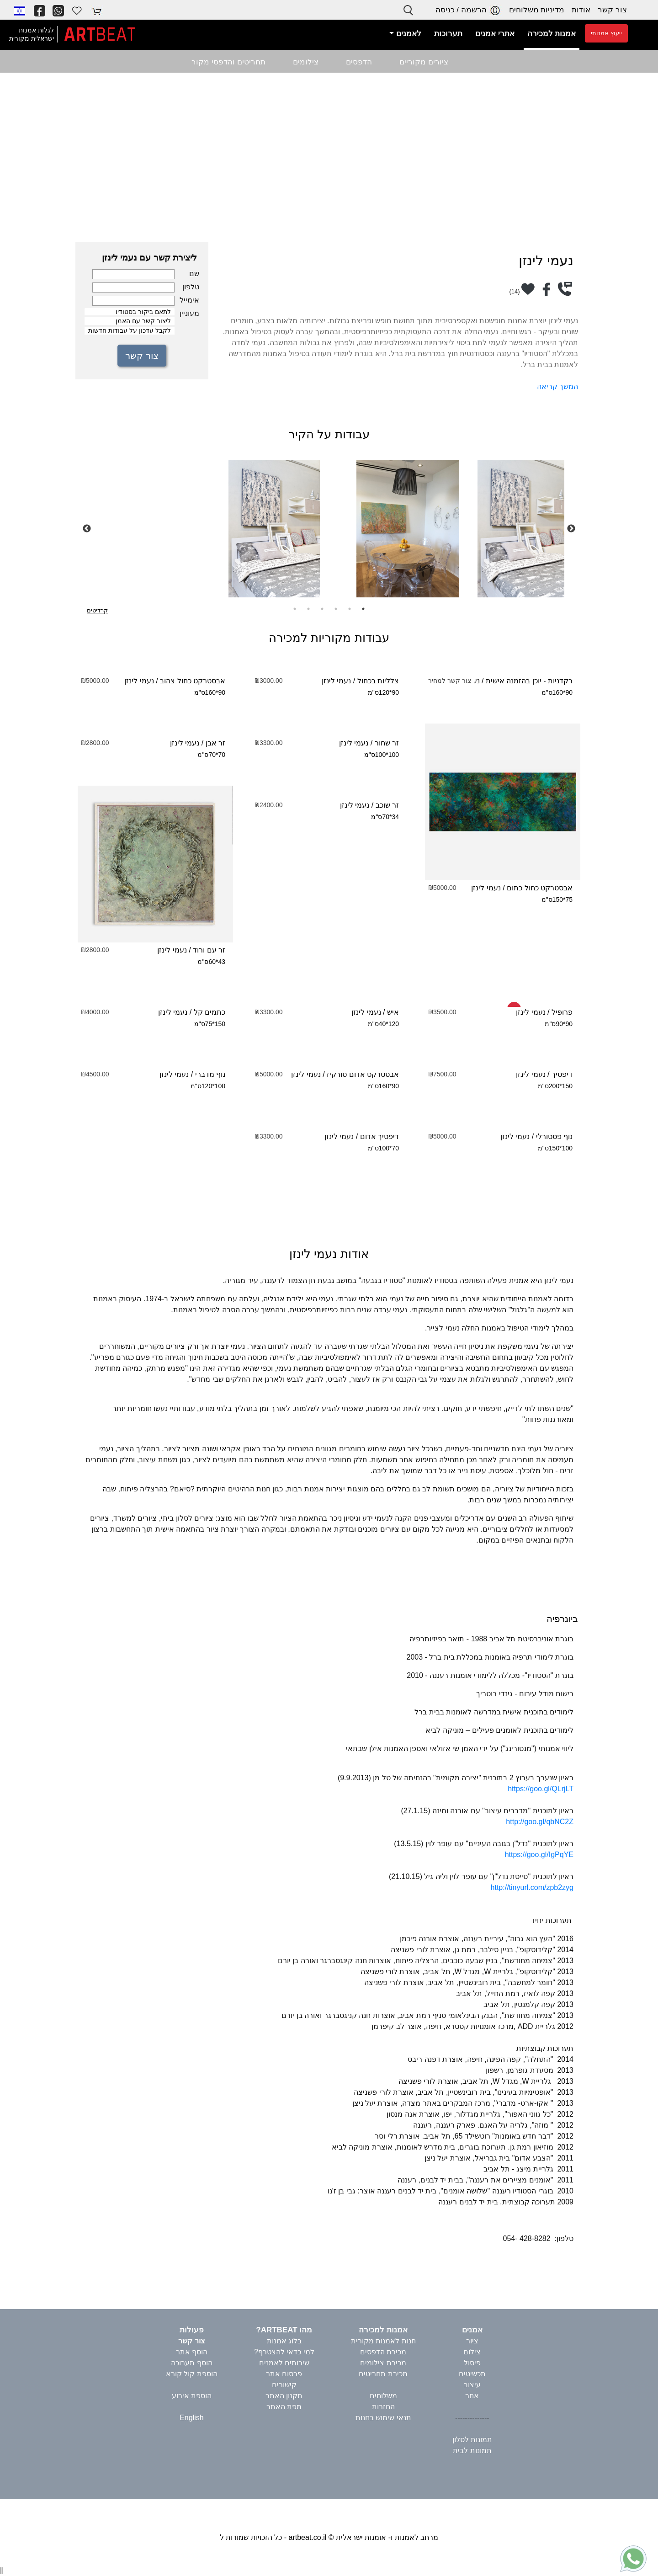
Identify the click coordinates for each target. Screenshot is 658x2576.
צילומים (305, 62)
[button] (19, 10)
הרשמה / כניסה (468, 10)
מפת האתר (284, 2407)
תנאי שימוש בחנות (383, 2418)
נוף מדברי (210, 1074)
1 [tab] (363, 608)
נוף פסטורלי (554, 1136)
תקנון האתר (283, 2396)
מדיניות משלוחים (537, 9)
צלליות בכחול (378, 681)
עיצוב (472, 2385)
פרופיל (562, 1012)
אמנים (472, 2330)
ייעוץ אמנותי (606, 33)
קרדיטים (97, 610)
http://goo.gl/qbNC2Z (539, 1822)
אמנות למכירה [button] (551, 33)
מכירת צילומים (383, 2363)
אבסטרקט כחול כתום (540, 888)
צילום (472, 2352)
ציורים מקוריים (423, 62)
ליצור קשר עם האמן (130, 321)
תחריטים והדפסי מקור (228, 62)
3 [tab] (335, 608)
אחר (472, 2396)
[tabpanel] (329, 529)
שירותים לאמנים (284, 2363)
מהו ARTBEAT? (284, 2330)
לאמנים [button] (407, 33)
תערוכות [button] (448, 33)
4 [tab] (322, 608)
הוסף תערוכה (191, 2363)
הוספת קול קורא (192, 2374)
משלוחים (383, 2396)
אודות (581, 9)
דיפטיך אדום (379, 1136)
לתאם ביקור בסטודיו (130, 312)
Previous (86, 528)
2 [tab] (349, 608)
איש (393, 1012)
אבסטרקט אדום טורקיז (363, 1074)
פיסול (472, 2363)
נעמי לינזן (336, 681)
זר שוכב (387, 805)
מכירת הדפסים (383, 2352)
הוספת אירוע (192, 2396)
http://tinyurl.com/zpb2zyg (532, 1887)
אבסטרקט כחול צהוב (192, 681)
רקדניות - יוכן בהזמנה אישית (529, 681)
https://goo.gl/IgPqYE (539, 1854)
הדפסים (359, 62)
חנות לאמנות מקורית (383, 2341)
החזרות (383, 2407)
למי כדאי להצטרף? (284, 2352)
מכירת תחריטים (383, 2374)
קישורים (284, 2385)
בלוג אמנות (284, 2341)
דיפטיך (562, 1074)
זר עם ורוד (209, 950)
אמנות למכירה (383, 2330)
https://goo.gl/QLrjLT (540, 1789)
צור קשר (612, 9)
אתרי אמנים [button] (495, 33)
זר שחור (387, 743)
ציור (472, 2341)
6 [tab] (294, 608)
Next (571, 528)
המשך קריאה (557, 386)
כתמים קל (209, 1012)
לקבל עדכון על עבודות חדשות (130, 331)
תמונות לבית (472, 2450)
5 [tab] (308, 608)
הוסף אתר (191, 2352)
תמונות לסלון (472, 2439)
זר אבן (215, 743)
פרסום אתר (284, 2374)
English (191, 2418)
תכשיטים (472, 2374)
